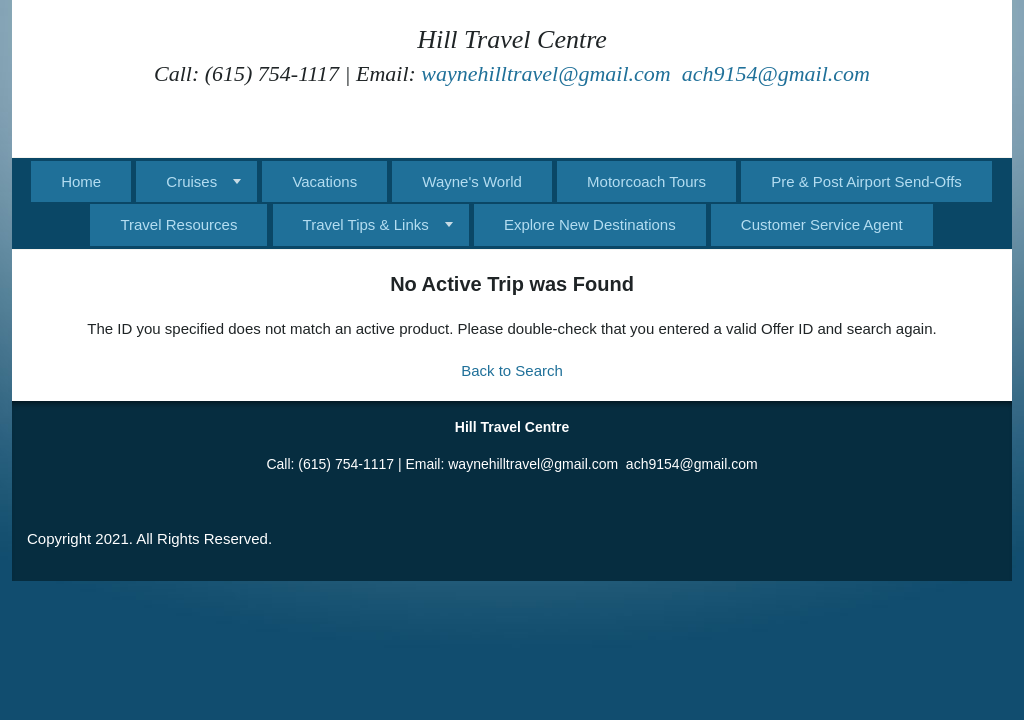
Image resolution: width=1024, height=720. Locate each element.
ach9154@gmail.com (776, 73)
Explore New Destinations (590, 224)
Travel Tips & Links (366, 224)
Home (81, 181)
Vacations (324, 181)
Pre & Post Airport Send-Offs (866, 181)
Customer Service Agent (822, 224)
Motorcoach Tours (646, 181)
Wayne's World (472, 181)
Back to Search (512, 370)
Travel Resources (178, 224)
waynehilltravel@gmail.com (545, 73)
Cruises (191, 181)
